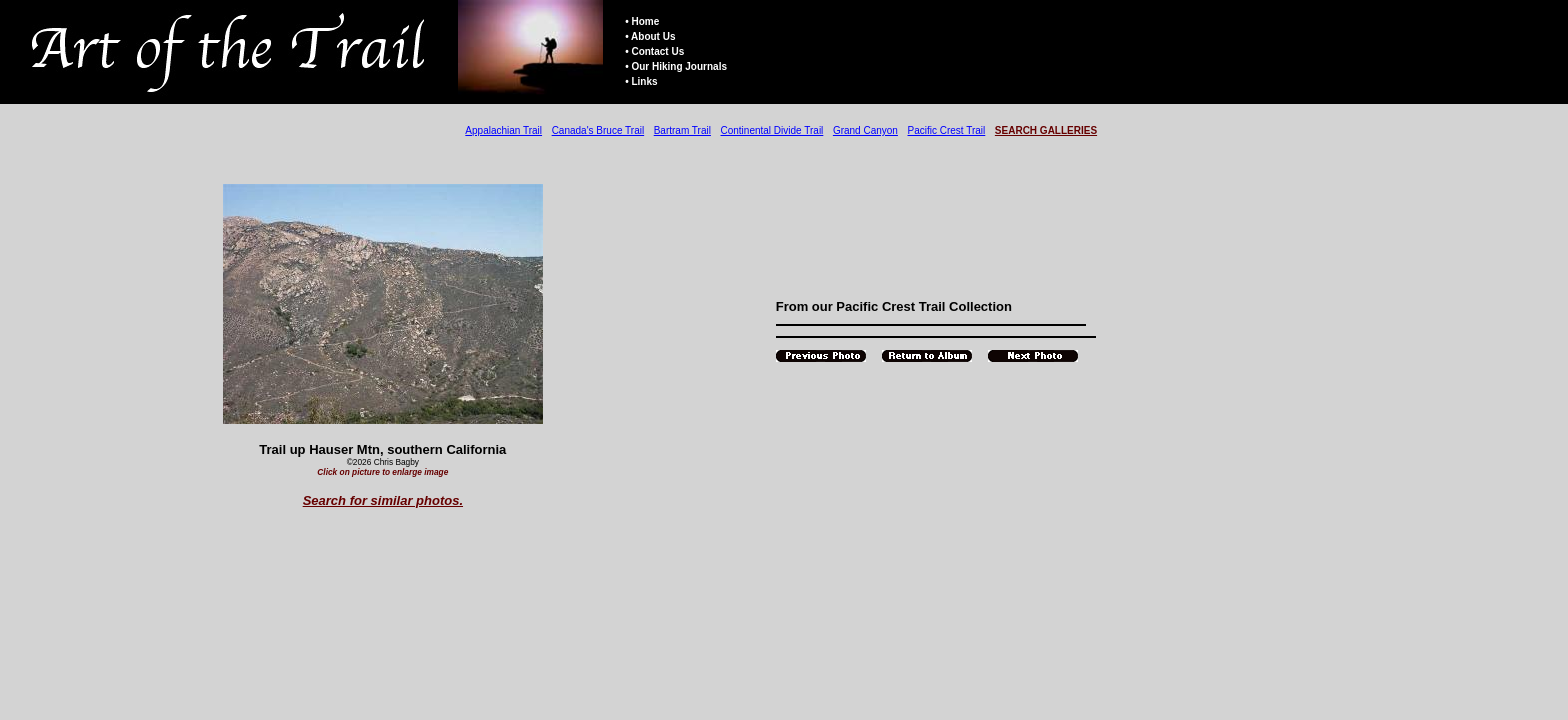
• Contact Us (654, 51)
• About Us (650, 36)
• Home (642, 21)
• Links (641, 81)
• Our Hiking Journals (676, 66)
